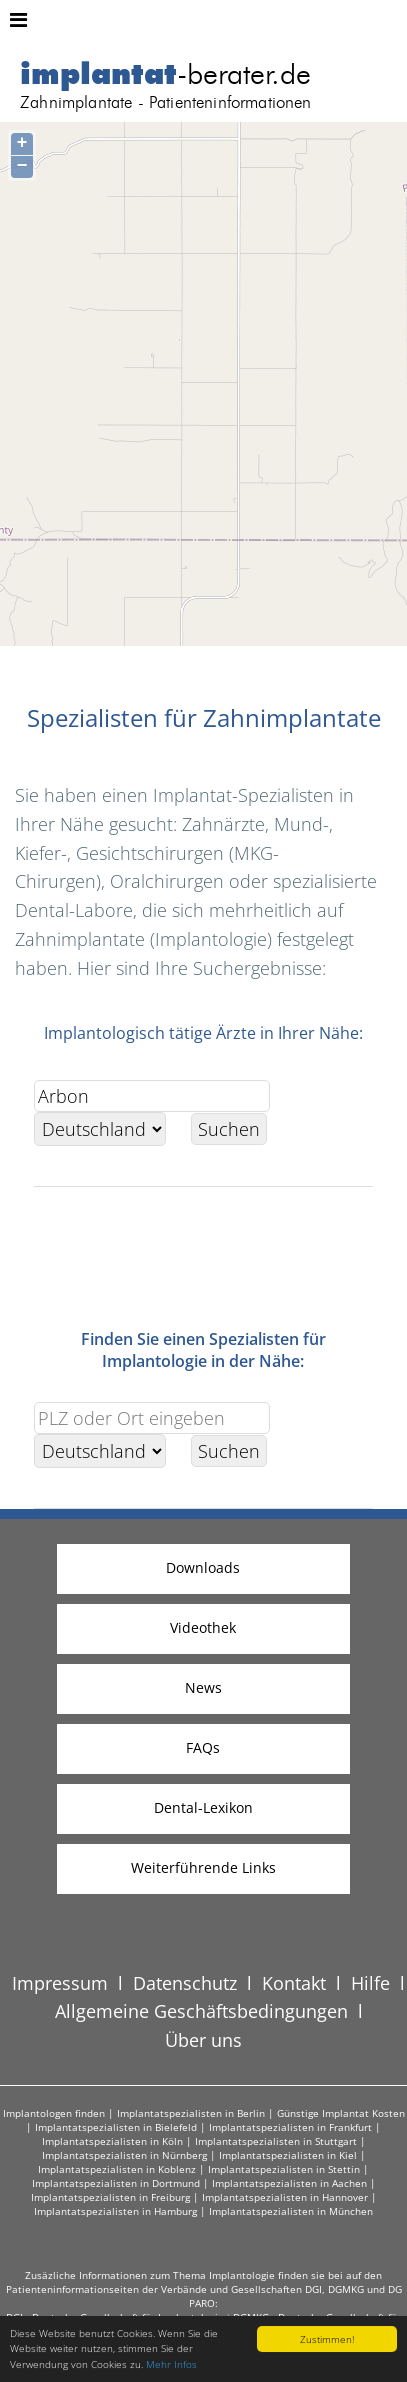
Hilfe (370, 1983)
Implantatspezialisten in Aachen (289, 2183)
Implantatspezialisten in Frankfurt (290, 2127)
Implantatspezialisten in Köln (112, 2141)
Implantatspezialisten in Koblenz (117, 2169)
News (203, 1687)
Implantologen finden (54, 2113)
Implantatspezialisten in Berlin (191, 2113)
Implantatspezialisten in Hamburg (115, 2211)
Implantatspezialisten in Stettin (284, 2169)
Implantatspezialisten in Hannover (285, 2197)
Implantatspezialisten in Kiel (288, 2155)
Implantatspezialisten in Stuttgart (276, 2141)
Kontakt (294, 1983)
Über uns (203, 2040)
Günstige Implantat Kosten (341, 2113)
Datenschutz (185, 1983)
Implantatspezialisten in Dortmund (116, 2183)
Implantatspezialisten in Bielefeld (116, 2127)
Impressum (60, 1983)
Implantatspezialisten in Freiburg (110, 2197)
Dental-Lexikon (203, 1807)
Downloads (203, 1567)
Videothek (203, 1627)
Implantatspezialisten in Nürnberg (124, 2155)
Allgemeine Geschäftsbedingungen (201, 2011)
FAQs (203, 1747)
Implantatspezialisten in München (291, 2211)
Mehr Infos (171, 2365)
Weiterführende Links (203, 1867)
